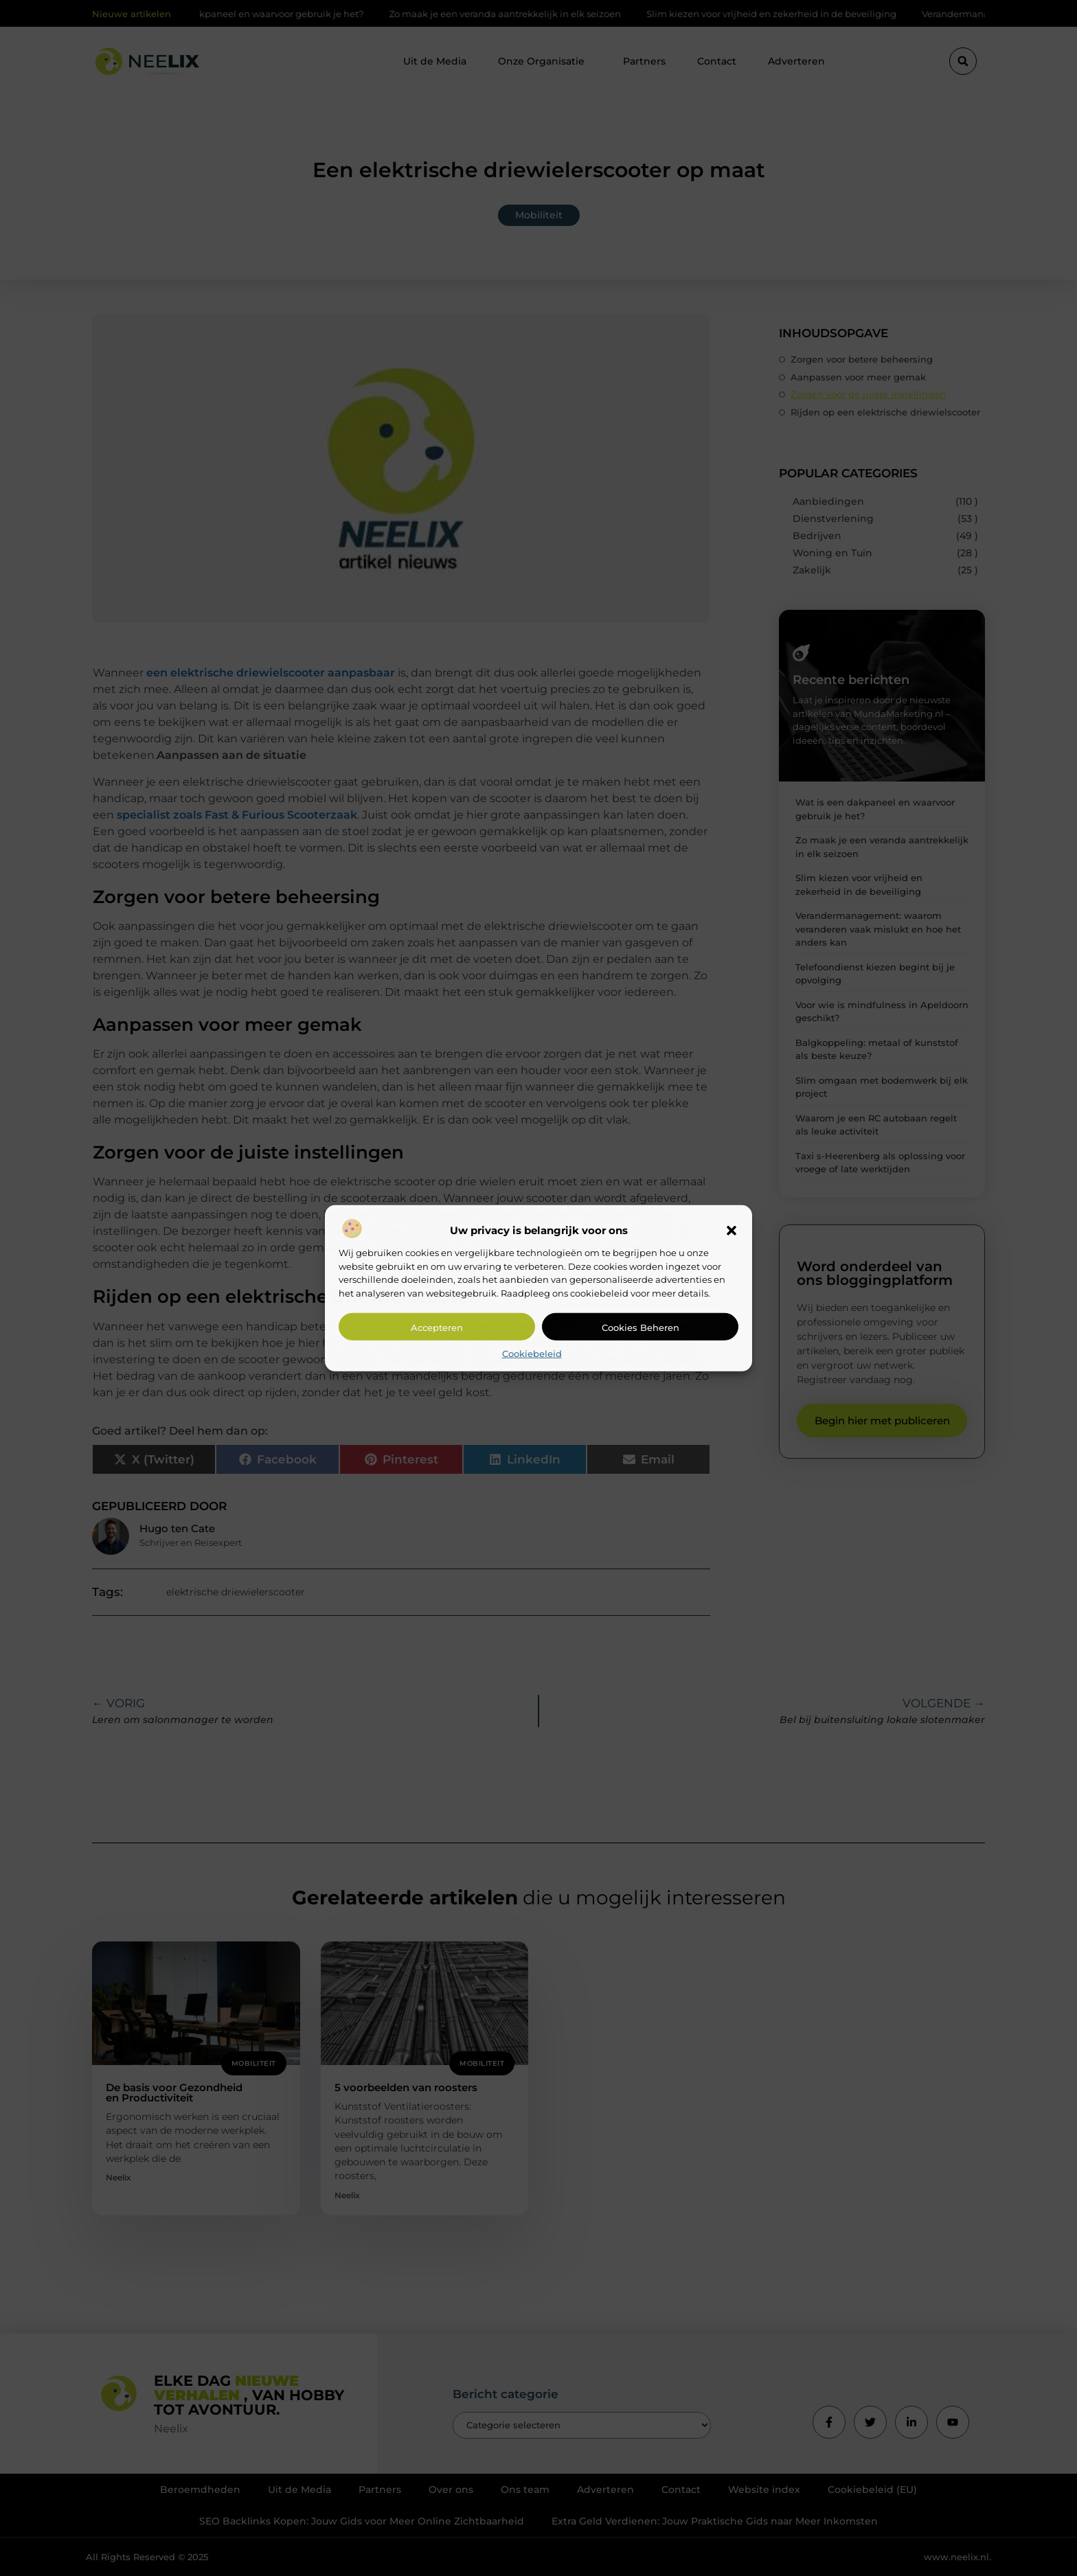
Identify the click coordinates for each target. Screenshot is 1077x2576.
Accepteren (437, 1327)
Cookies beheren (640, 1327)
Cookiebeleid (532, 1353)
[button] (731, 1231)
